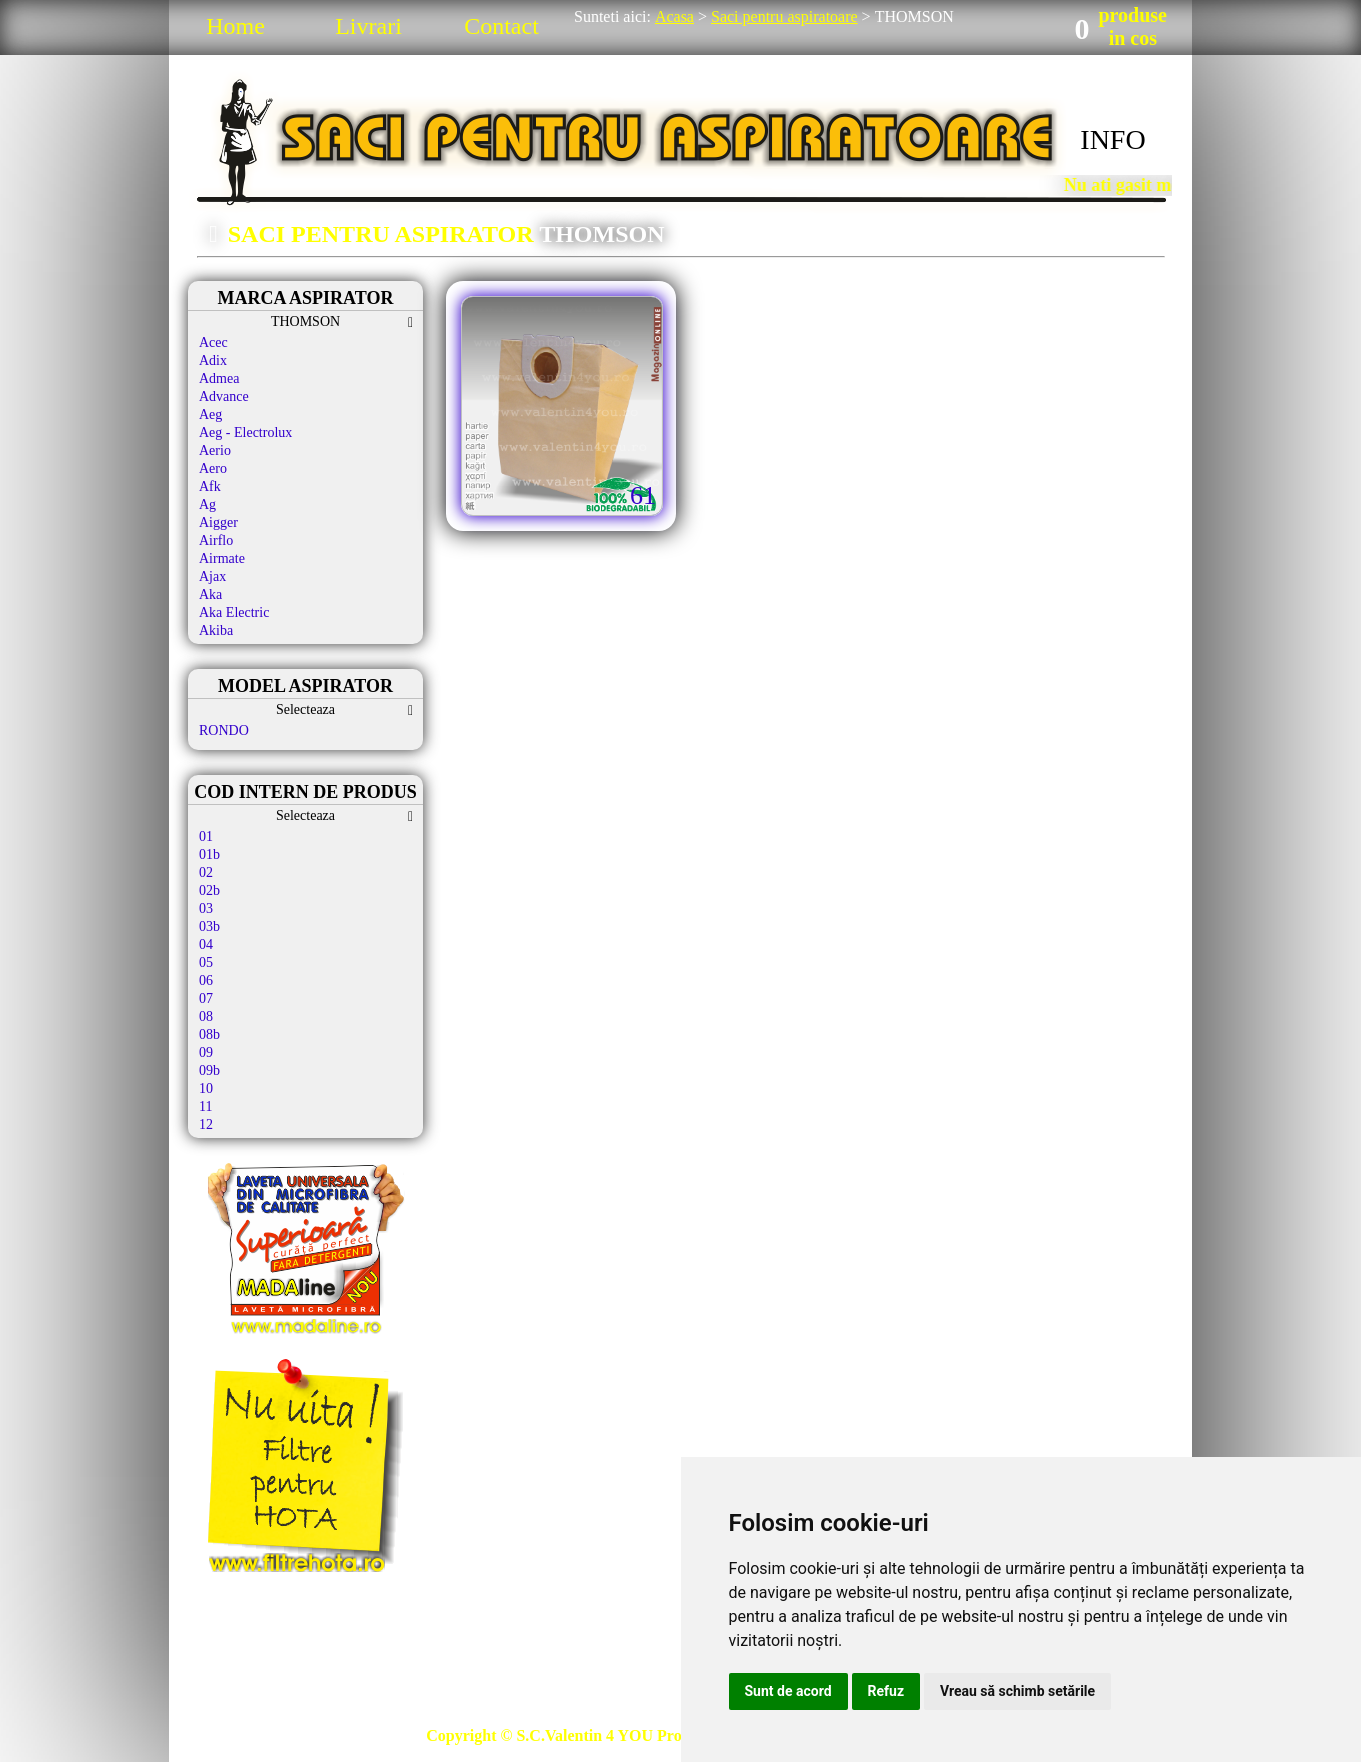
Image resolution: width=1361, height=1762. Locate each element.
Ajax (212, 576)
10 (206, 1088)
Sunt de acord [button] (788, 1691)
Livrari (368, 26)
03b (209, 926)
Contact (501, 26)
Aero (213, 468)
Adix (213, 360)
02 (206, 872)
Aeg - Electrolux (245, 432)
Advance (224, 396)
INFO (1112, 139)
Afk (210, 486)
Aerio (215, 450)
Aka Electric (234, 612)
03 (206, 908)
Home (235, 26)
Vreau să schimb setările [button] (1017, 1691)
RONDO (224, 730)
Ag (207, 504)
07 (206, 998)
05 (206, 962)
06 (206, 980)
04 (206, 944)
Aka (210, 594)
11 (205, 1106)
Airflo (216, 540)
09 (206, 1052)
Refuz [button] (886, 1691)
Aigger (218, 522)
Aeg (210, 414)
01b (209, 854)
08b (209, 1034)
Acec (213, 342)
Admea (219, 378)
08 (206, 1016)
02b (209, 890)
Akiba (216, 630)
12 (206, 1124)
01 (206, 836)
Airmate (222, 558)
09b (209, 1070)
